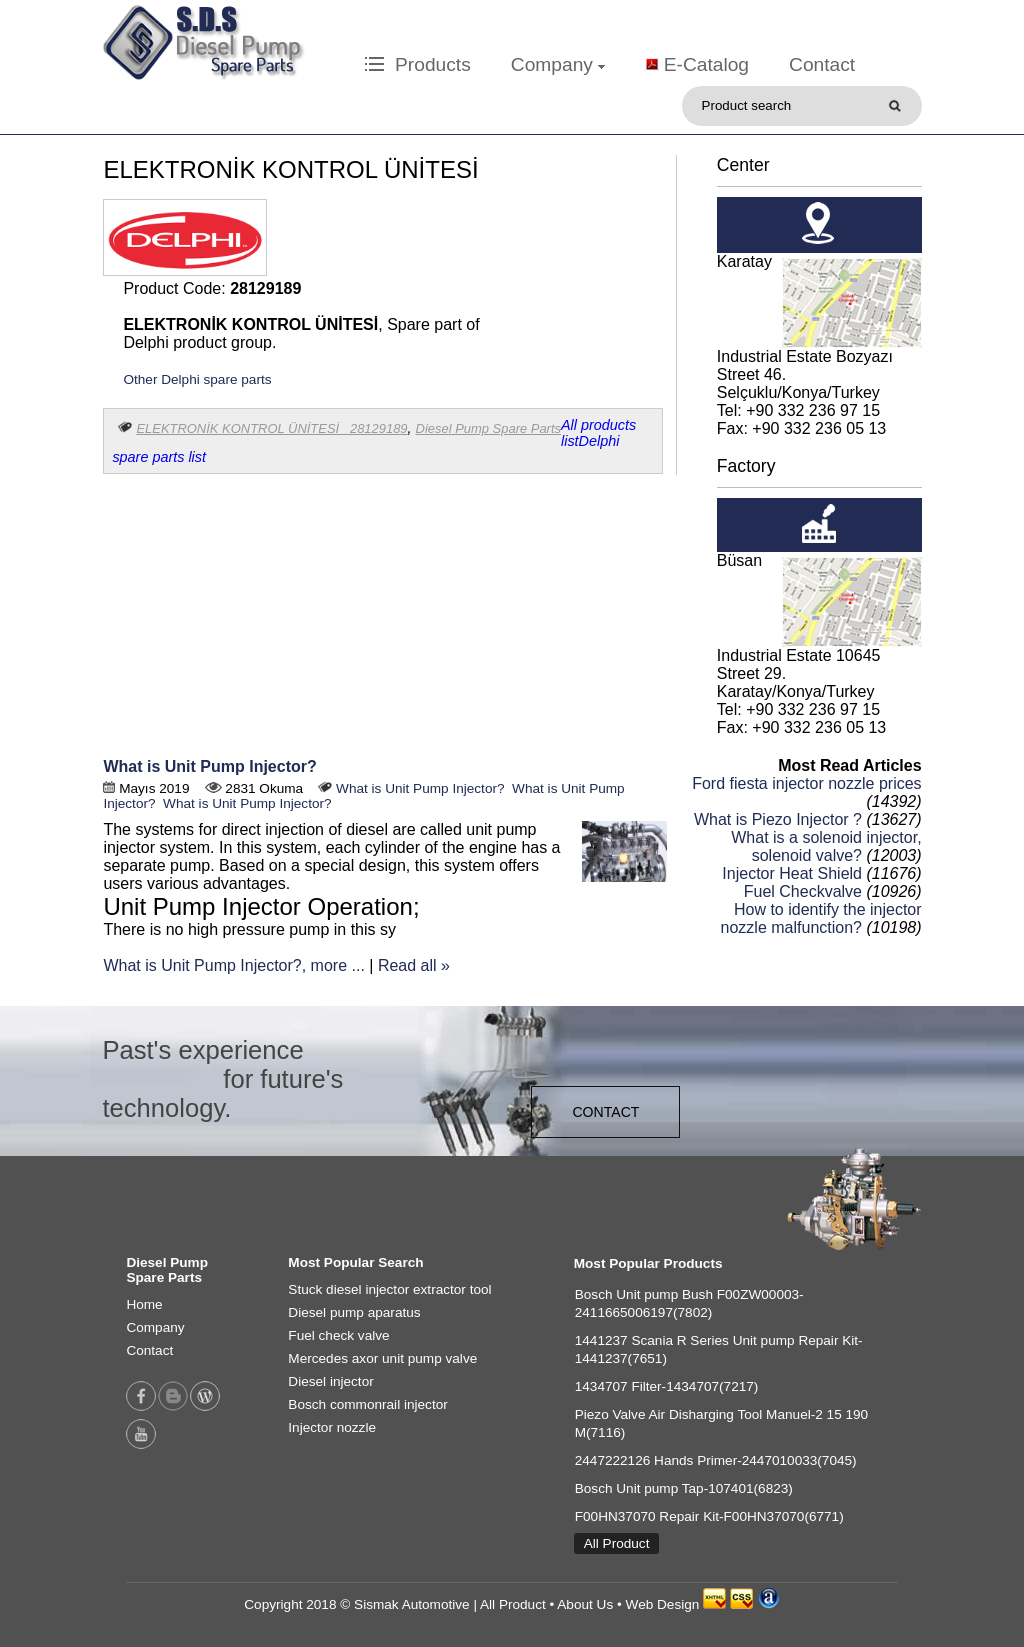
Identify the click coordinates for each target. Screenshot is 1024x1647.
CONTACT (605, 1112)
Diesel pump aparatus (354, 1312)
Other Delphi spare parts (197, 379)
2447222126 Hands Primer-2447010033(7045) (716, 1460)
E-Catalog (706, 64)
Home (144, 1304)
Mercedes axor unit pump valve (382, 1358)
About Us (585, 1604)
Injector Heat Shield (792, 873)
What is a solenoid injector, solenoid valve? (826, 846)
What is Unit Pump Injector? (209, 766)
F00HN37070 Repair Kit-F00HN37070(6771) (709, 1516)
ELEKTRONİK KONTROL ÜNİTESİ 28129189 (271, 428)
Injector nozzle (332, 1427)
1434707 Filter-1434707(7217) (667, 1386)
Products (417, 64)
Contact (822, 64)
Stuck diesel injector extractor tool (389, 1289)
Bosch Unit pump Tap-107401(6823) (684, 1488)
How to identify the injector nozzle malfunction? (821, 918)
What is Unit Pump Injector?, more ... (233, 965)
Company (558, 64)
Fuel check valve (338, 1335)
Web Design (663, 1604)
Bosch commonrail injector (367, 1404)
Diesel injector (330, 1381)
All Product (617, 1543)
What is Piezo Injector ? (778, 819)
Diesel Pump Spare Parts (488, 428)
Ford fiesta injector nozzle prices (806, 783)
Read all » (414, 965)
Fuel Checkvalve (803, 891)
